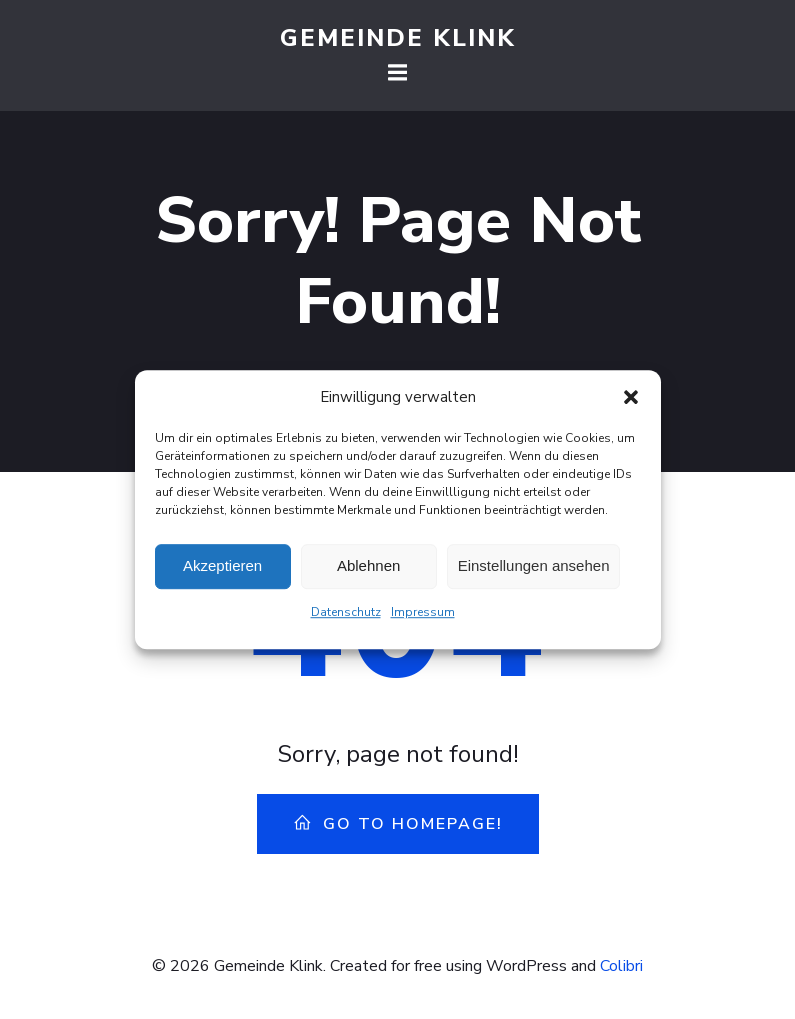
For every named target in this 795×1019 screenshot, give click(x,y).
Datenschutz (346, 618)
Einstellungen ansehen (534, 572)
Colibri (621, 966)
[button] (631, 403)
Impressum (423, 618)
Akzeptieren (222, 572)
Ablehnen (368, 572)
